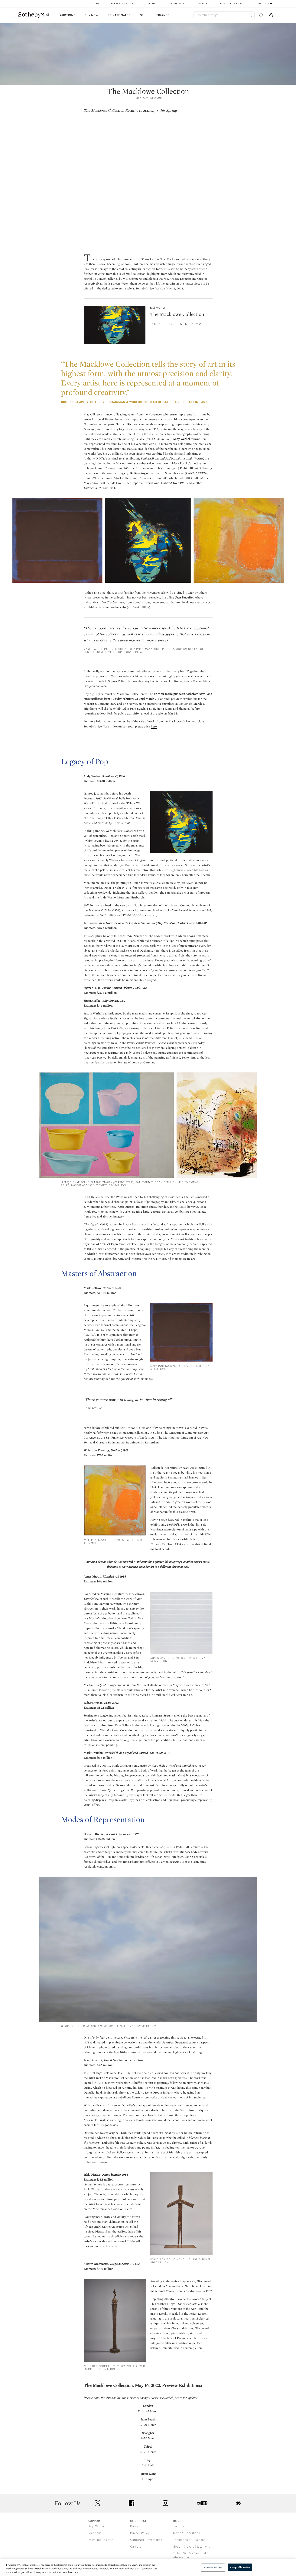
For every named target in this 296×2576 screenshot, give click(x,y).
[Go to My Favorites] (261, 15)
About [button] (151, 3)
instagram (165, 2503)
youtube (202, 2503)
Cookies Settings (213, 2567)
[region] (148, 2567)
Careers (135, 2546)
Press (134, 2526)
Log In (94, 3)
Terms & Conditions (186, 2533)
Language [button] (262, 3)
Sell (143, 15)
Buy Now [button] (91, 15)
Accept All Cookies (240, 2567)
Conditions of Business (189, 2540)
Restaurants (176, 3)
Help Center (96, 2526)
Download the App (100, 2540)
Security (178, 2526)
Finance (163, 15)
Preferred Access (123, 3)
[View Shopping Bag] (271, 15)
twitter (97, 2503)
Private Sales (119, 15)
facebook (131, 2503)
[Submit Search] (250, 15)
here (154, 726)
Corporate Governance (146, 2540)
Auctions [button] (67, 15)
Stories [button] (202, 3)
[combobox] (224, 15)
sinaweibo (238, 2503)
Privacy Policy (139, 2533)
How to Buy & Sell (232, 3)
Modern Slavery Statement (191, 2546)
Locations (95, 2533)
